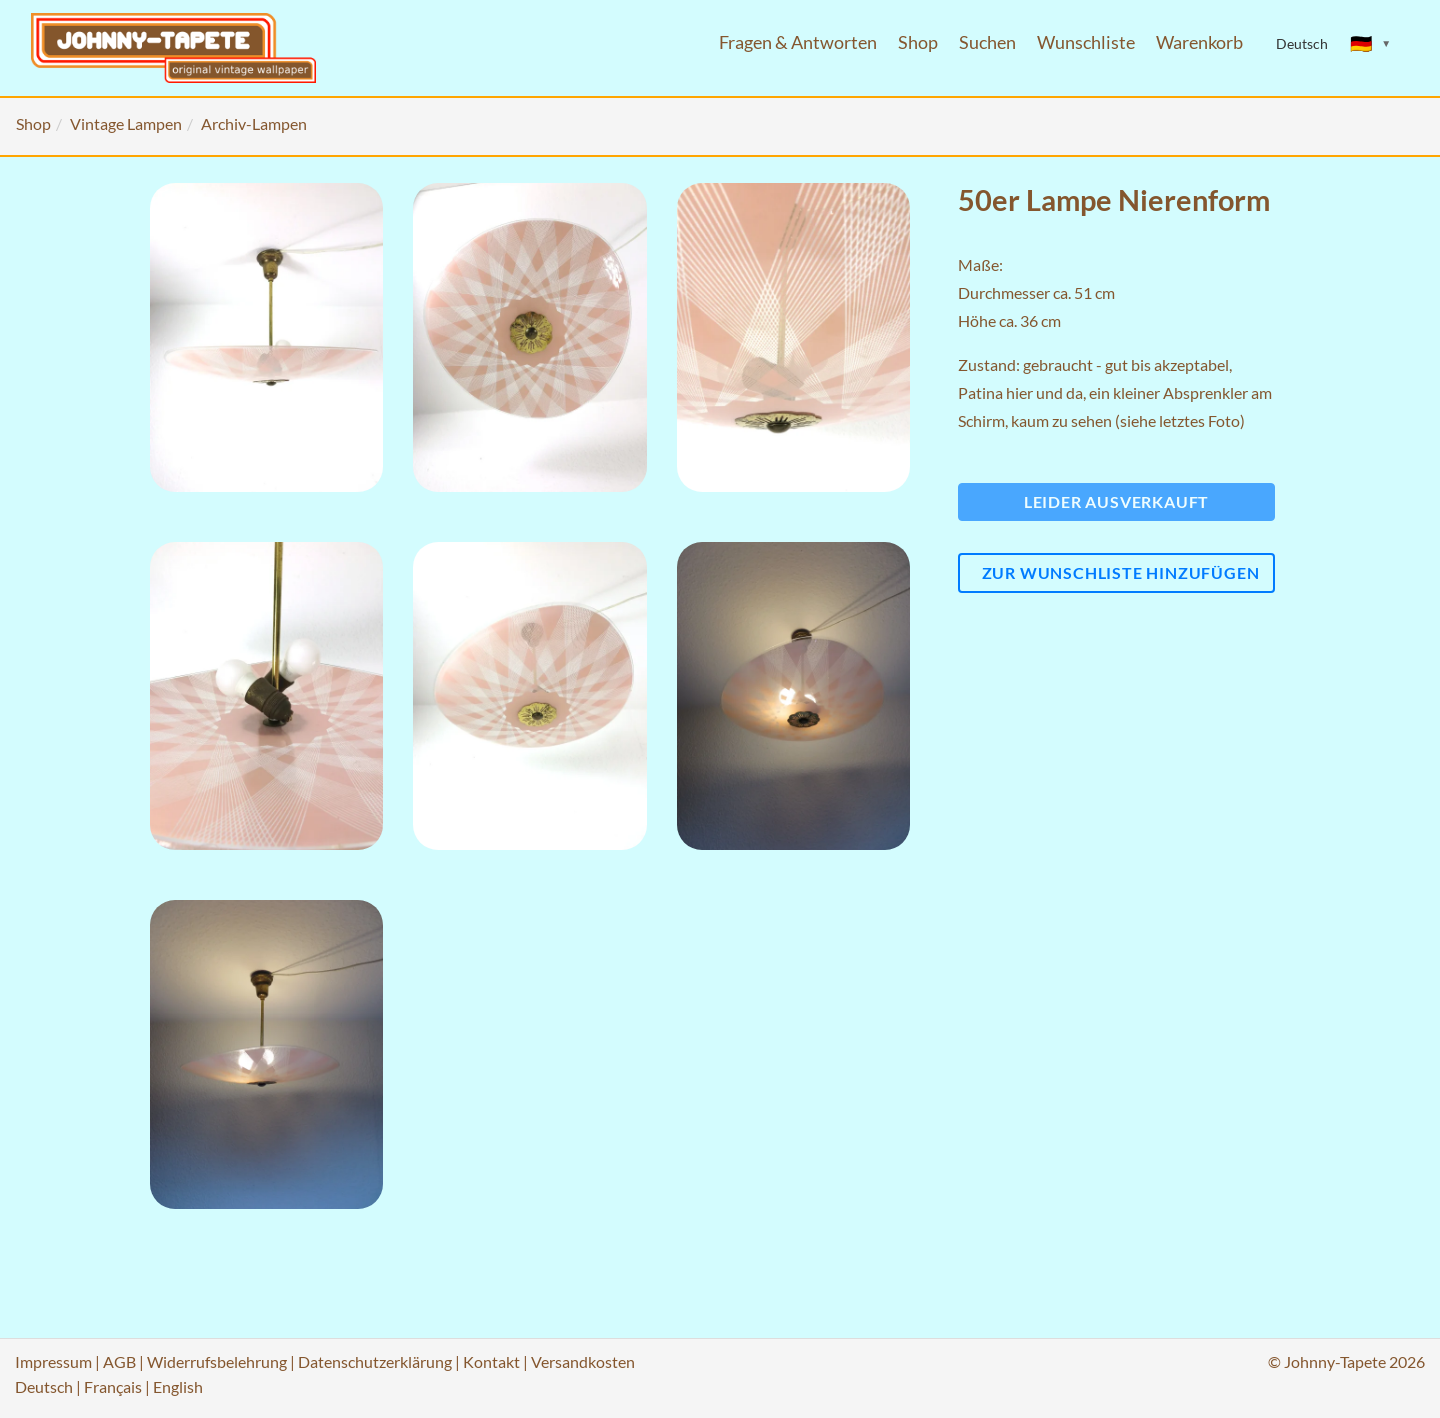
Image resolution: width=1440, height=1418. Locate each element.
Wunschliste (1086, 42)
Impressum (53, 1361)
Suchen (987, 42)
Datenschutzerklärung (375, 1361)
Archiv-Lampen (254, 123)
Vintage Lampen (126, 123)
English (178, 1386)
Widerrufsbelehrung (217, 1361)
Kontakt (491, 1361)
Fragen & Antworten (798, 42)
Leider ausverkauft (1116, 501)
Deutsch (44, 1386)
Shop (918, 42)
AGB (119, 1361)
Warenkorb (1199, 42)
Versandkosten (583, 1361)
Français (113, 1386)
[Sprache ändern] (1371, 44)
